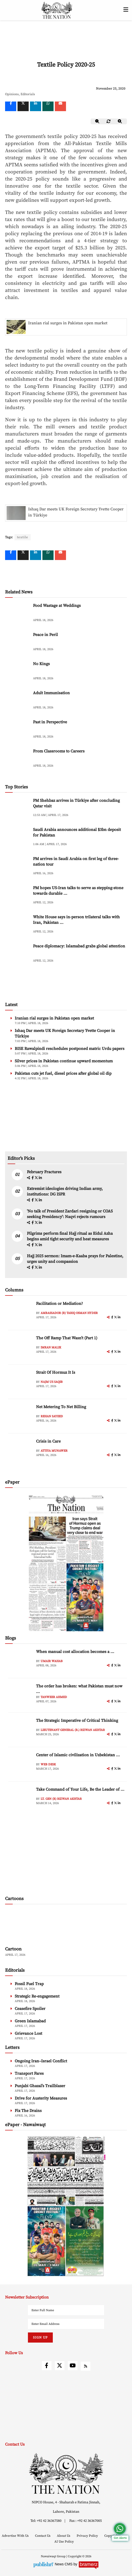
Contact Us (43, 2536)
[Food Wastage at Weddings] (17, 613)
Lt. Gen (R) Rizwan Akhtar (61, 1799)
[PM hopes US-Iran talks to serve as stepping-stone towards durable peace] (17, 896)
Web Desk (48, 1764)
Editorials (28, 94)
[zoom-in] (120, 121)
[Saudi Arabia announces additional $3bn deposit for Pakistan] (17, 837)
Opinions (12, 94)
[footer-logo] (66, 2473)
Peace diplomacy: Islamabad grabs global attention (79, 946)
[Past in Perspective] (17, 730)
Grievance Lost (28, 2033)
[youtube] (72, 2365)
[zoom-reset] (109, 121)
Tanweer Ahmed (54, 1697)
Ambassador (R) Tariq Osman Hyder (69, 1313)
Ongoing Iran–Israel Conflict (41, 2061)
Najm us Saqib (52, 1382)
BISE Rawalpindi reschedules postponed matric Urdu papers (69, 1048)
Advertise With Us (15, 2536)
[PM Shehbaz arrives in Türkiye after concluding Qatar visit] (17, 808)
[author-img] (21, 1312)
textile (22, 537)
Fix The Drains (28, 2110)
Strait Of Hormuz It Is (55, 1372)
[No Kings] (17, 672)
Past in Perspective (50, 722)
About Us (64, 2536)
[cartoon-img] (35, 1926)
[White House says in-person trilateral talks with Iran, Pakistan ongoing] (17, 925)
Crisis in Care (48, 1441)
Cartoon (13, 1949)
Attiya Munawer (54, 1451)
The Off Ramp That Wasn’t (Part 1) (66, 1338)
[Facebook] (10, 106)
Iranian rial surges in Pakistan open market (67, 323)
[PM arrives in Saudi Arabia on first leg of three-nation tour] (17, 866)
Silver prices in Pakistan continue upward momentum (64, 1061)
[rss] (85, 2366)
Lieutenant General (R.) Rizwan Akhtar (73, 1730)
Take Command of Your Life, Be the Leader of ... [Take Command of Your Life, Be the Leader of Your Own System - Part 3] (80, 1789)
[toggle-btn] (125, 10)
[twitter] (23, 106)
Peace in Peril (45, 634)
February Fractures (44, 1171)
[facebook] (33, 1178)
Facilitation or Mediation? (59, 1303)
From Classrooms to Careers (59, 751)
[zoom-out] (97, 121)
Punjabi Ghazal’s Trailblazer (40, 2085)
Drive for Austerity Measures (41, 2098)
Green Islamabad (30, 2021)
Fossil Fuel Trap (29, 1983)
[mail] (60, 106)
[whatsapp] (48, 106)
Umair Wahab (52, 1661)
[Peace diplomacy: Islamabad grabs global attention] (17, 954)
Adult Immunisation (51, 692)
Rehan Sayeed (52, 1416)
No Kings (41, 663)
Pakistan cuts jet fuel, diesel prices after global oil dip (63, 1073)
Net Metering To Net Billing (61, 1406)
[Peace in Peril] (17, 642)
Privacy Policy (88, 2536)
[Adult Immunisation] (17, 701)
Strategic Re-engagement (37, 1996)
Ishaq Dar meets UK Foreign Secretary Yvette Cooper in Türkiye (76, 512)
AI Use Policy (64, 2542)
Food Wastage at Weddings (57, 605)
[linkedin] (35, 106)
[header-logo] (57, 10)
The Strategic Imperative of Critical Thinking (77, 1720)
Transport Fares (29, 2073)
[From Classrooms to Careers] (17, 759)
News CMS (64, 2564)
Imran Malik (51, 1347)
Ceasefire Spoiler (30, 2008)
